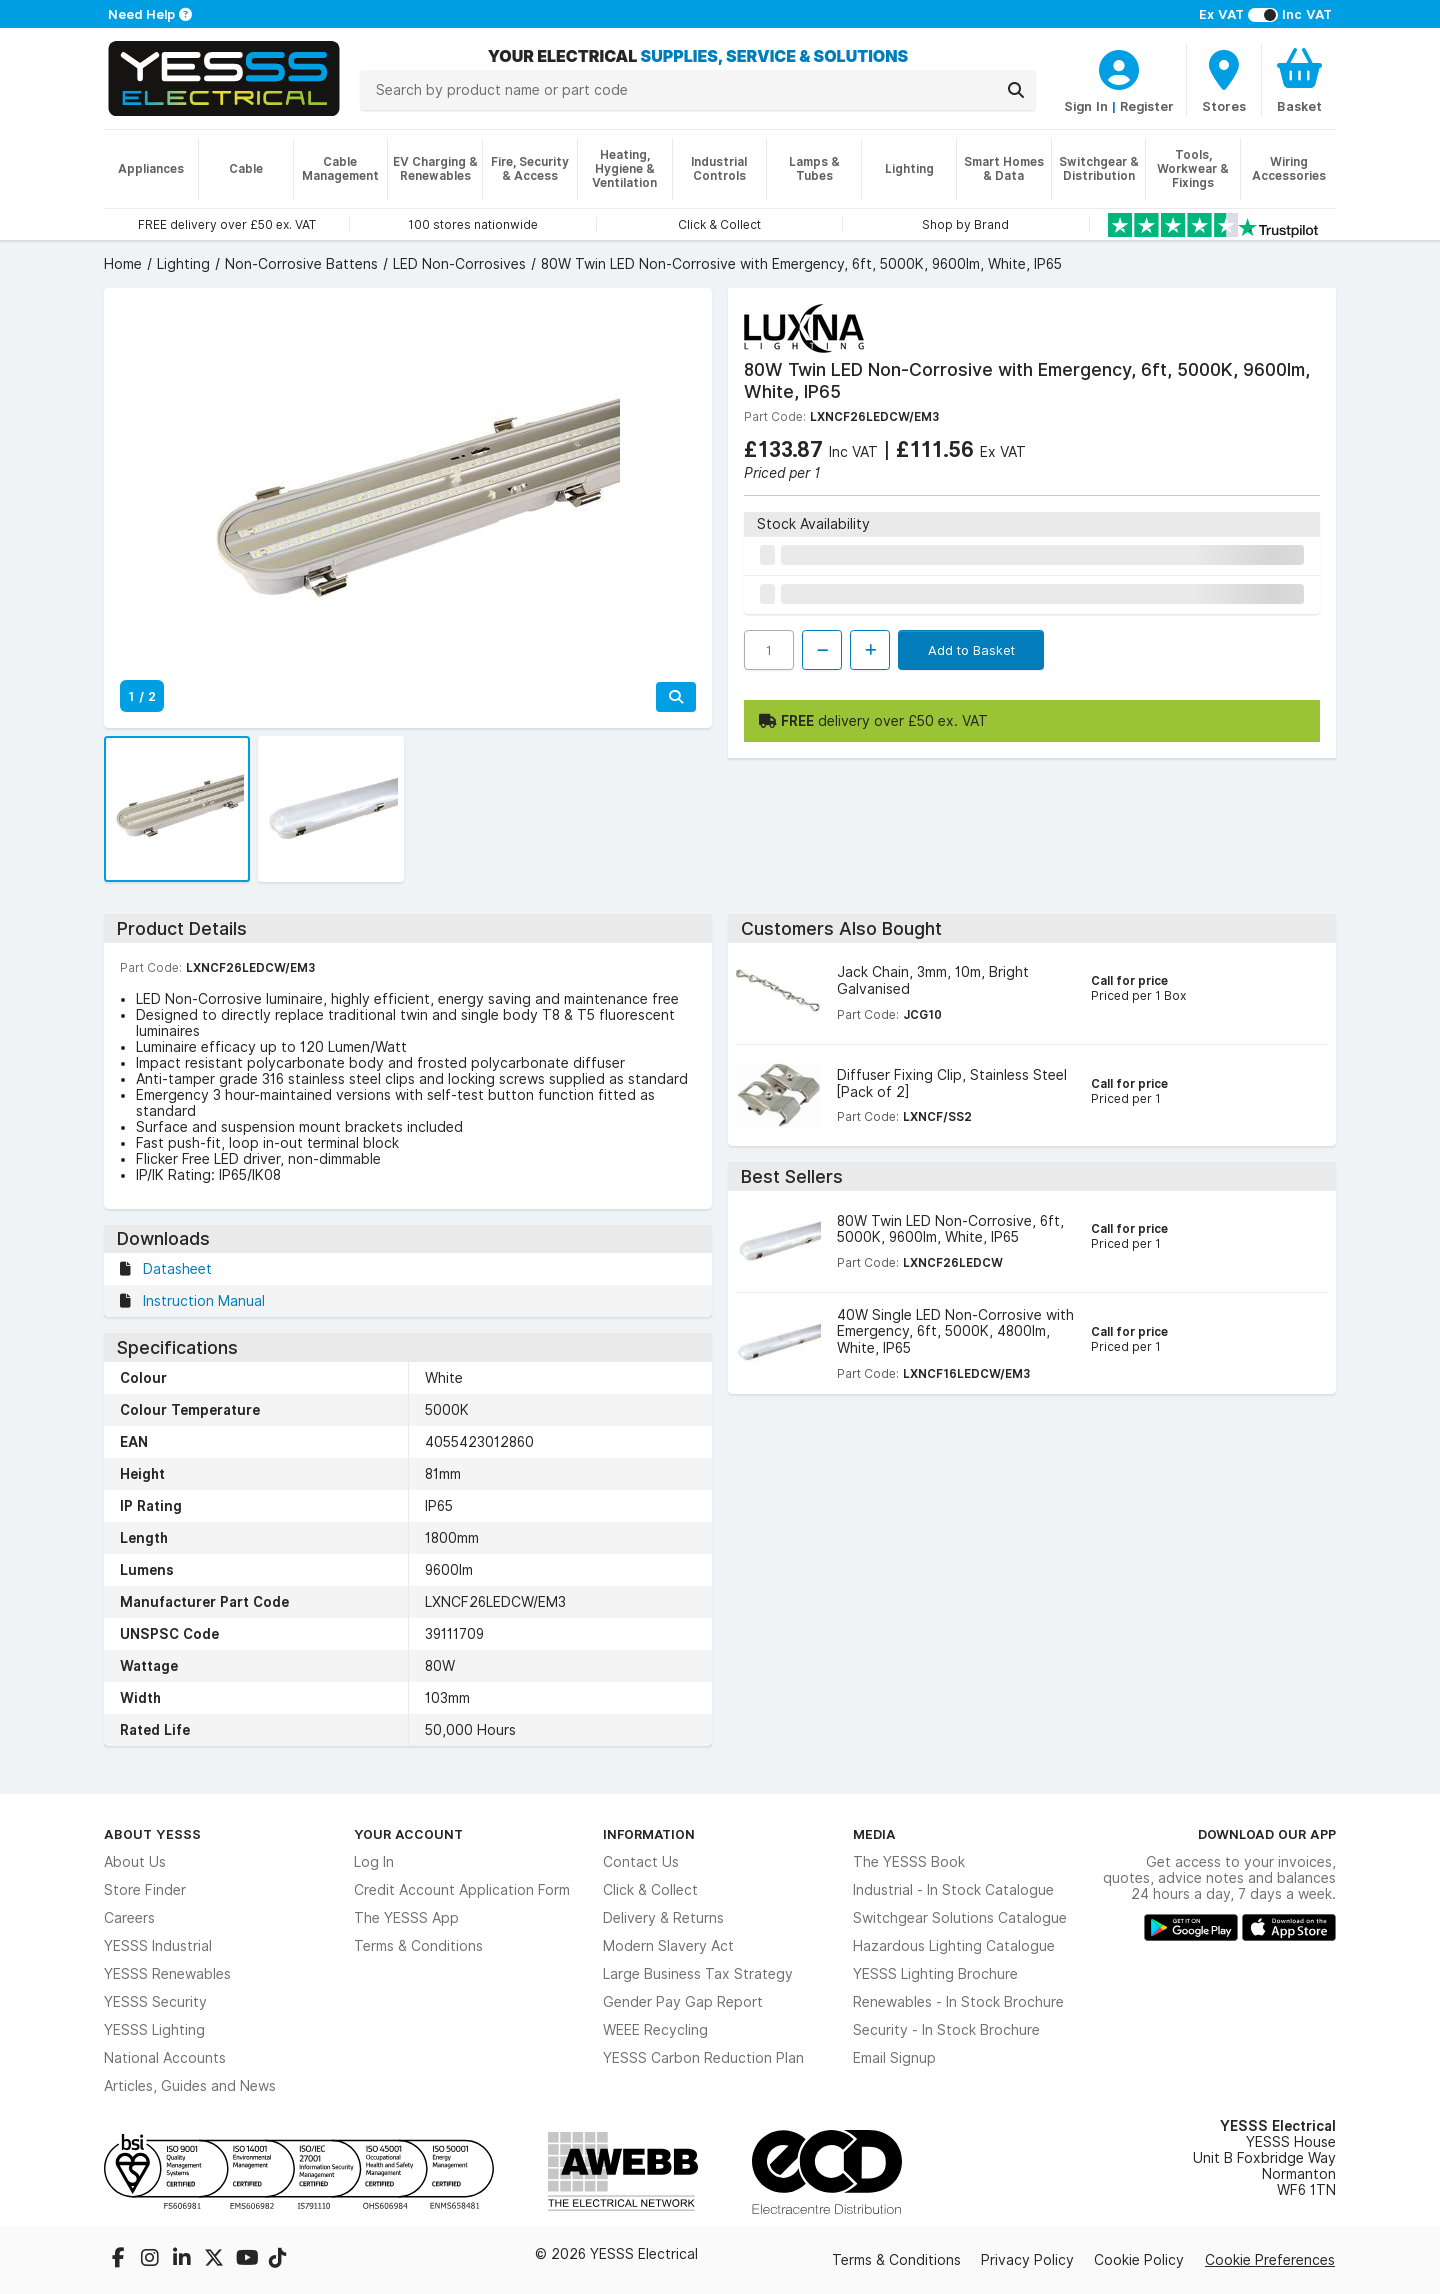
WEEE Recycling (655, 2030)
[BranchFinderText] (1224, 80)
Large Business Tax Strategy (698, 1974)
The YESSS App (406, 1918)
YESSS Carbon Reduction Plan (703, 2058)
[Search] (1016, 90)
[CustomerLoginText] (1119, 67)
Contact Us (641, 1862)
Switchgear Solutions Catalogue (960, 1918)
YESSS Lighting (154, 2030)
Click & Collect (650, 1890)
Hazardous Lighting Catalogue (954, 1946)
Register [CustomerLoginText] (1147, 106)
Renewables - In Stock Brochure (958, 2002)
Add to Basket (971, 650)
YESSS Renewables (167, 1974)
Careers (129, 1918)
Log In (374, 1862)
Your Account (408, 1834)
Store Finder (145, 1890)
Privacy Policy (1027, 2260)
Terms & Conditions (418, 1946)
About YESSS (152, 1834)
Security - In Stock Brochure (946, 2030)
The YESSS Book (909, 1862)
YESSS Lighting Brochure (935, 1974)
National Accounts (165, 2058)
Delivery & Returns (663, 1918)
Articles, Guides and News (190, 2086)
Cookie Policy (1139, 2260)
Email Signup (894, 2058)
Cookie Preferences (1270, 2260)
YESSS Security (155, 2002)
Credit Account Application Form (462, 1890)
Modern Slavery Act (668, 1946)
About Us (135, 1862)
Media (874, 1834)
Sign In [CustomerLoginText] (1086, 106)
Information (649, 1834)
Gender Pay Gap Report (683, 2002)
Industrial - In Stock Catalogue (953, 1890)
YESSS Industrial (158, 1946)
